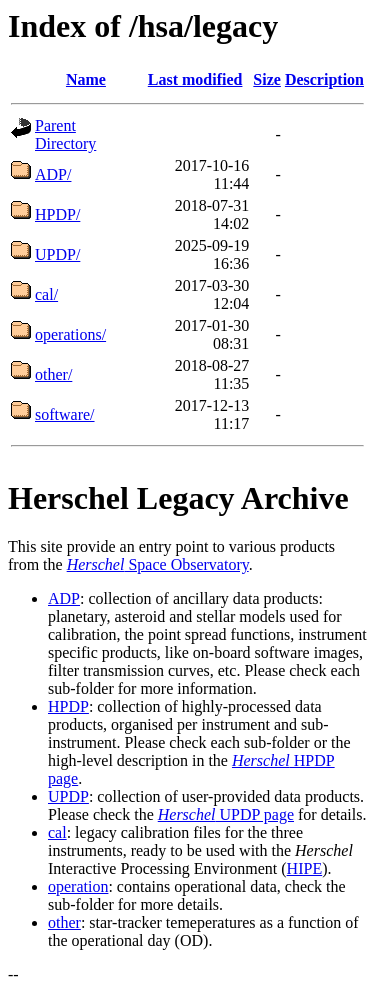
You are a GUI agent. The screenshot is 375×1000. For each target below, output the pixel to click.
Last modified (195, 79)
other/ (53, 374)
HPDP (68, 706)
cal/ (46, 294)
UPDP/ (57, 254)
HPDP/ (57, 214)
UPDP (68, 796)
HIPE (305, 868)
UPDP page (226, 814)
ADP (64, 598)
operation (78, 886)
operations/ (70, 334)
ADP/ (53, 174)
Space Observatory (158, 564)
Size (267, 79)
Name (86, 79)
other (64, 922)
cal (57, 832)
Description (324, 79)
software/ (65, 414)
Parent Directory (65, 134)
